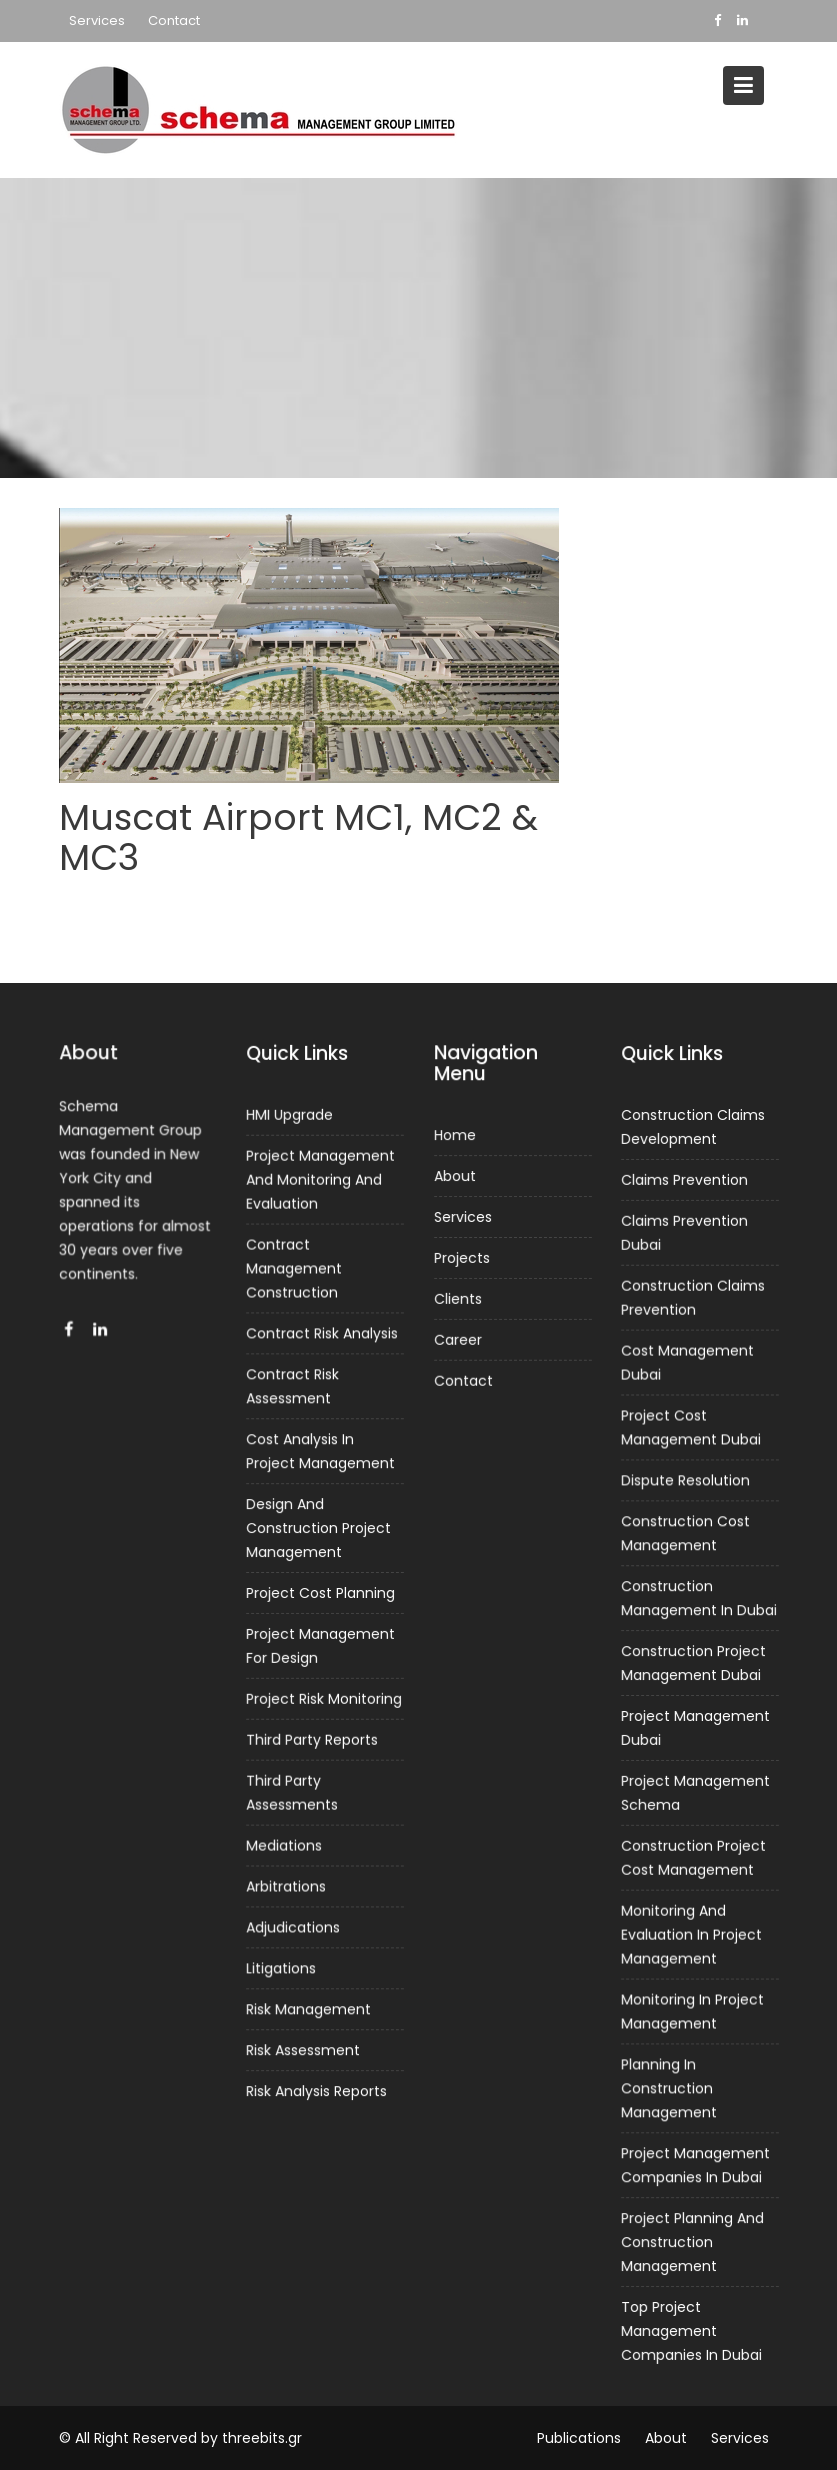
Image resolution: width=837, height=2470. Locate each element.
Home (455, 1136)
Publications (579, 2438)
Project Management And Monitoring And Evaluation (320, 1183)
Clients (457, 1298)
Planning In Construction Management (669, 2084)
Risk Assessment (303, 2046)
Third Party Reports (312, 1738)
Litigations (281, 1965)
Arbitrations (286, 1884)
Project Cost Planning (320, 1593)
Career (457, 1339)
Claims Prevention (685, 1185)
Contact (174, 20)
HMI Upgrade (290, 1120)
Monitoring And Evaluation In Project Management (691, 1932)
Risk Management (309, 2005)
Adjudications (293, 1924)
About (455, 1177)
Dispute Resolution (686, 1483)
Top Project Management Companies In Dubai (691, 2324)
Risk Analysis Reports (316, 2086)
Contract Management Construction (294, 1271)
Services (97, 20)
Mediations (284, 1843)
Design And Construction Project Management (318, 1528)
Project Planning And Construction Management (692, 2236)
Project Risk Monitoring (324, 1698)
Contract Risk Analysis (322, 1336)
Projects (461, 1258)
